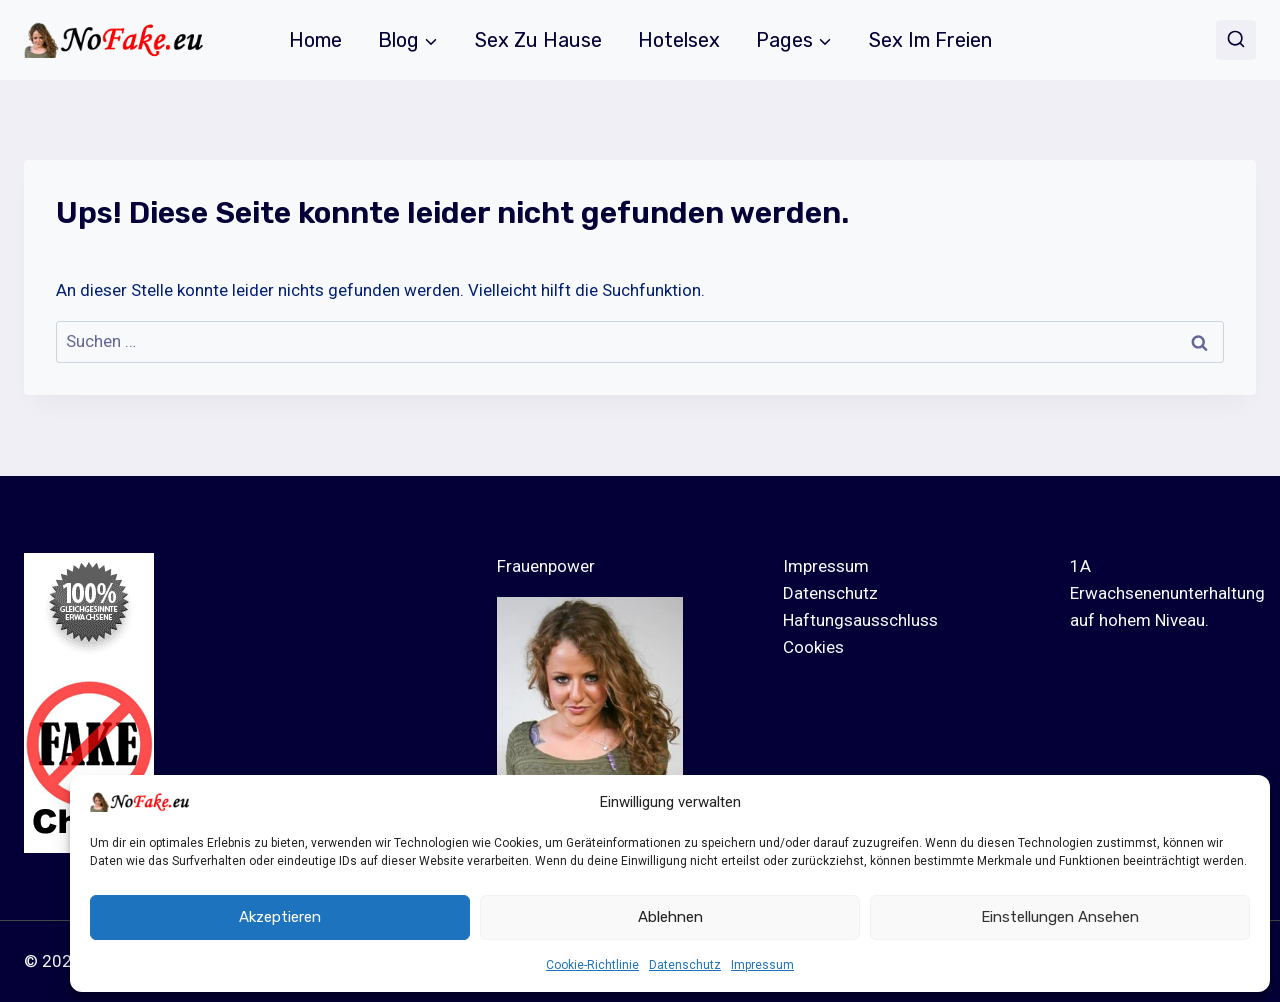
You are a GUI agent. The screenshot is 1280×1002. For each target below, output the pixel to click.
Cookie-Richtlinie (592, 965)
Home (315, 40)
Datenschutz (685, 965)
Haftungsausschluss (860, 620)
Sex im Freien (930, 40)
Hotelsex (679, 40)
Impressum (762, 965)
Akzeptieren (280, 917)
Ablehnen (670, 917)
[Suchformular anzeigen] (1236, 40)
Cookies (813, 647)
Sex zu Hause (538, 40)
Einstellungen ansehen (1060, 917)
